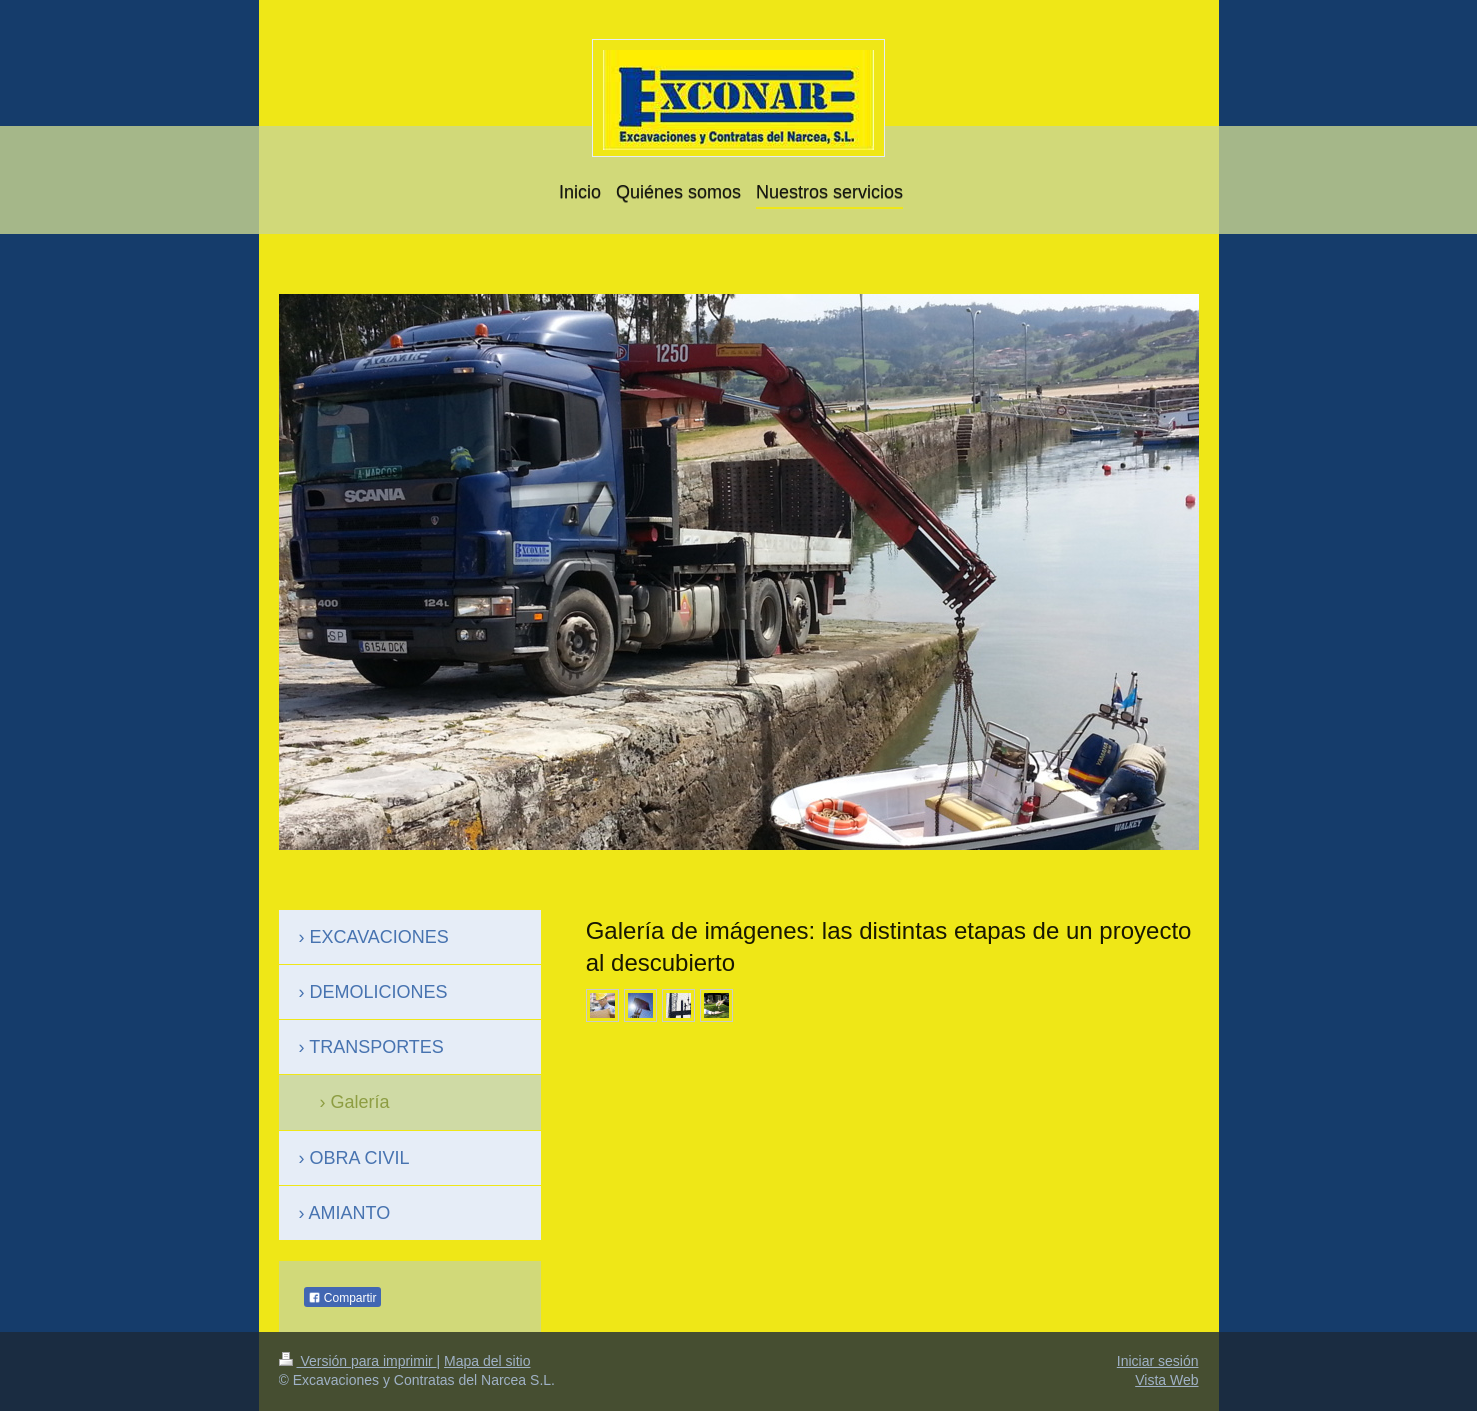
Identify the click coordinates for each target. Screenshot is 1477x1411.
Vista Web (1166, 1380)
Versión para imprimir (358, 1361)
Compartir (342, 1298)
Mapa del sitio (487, 1361)
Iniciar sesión (1158, 1361)
